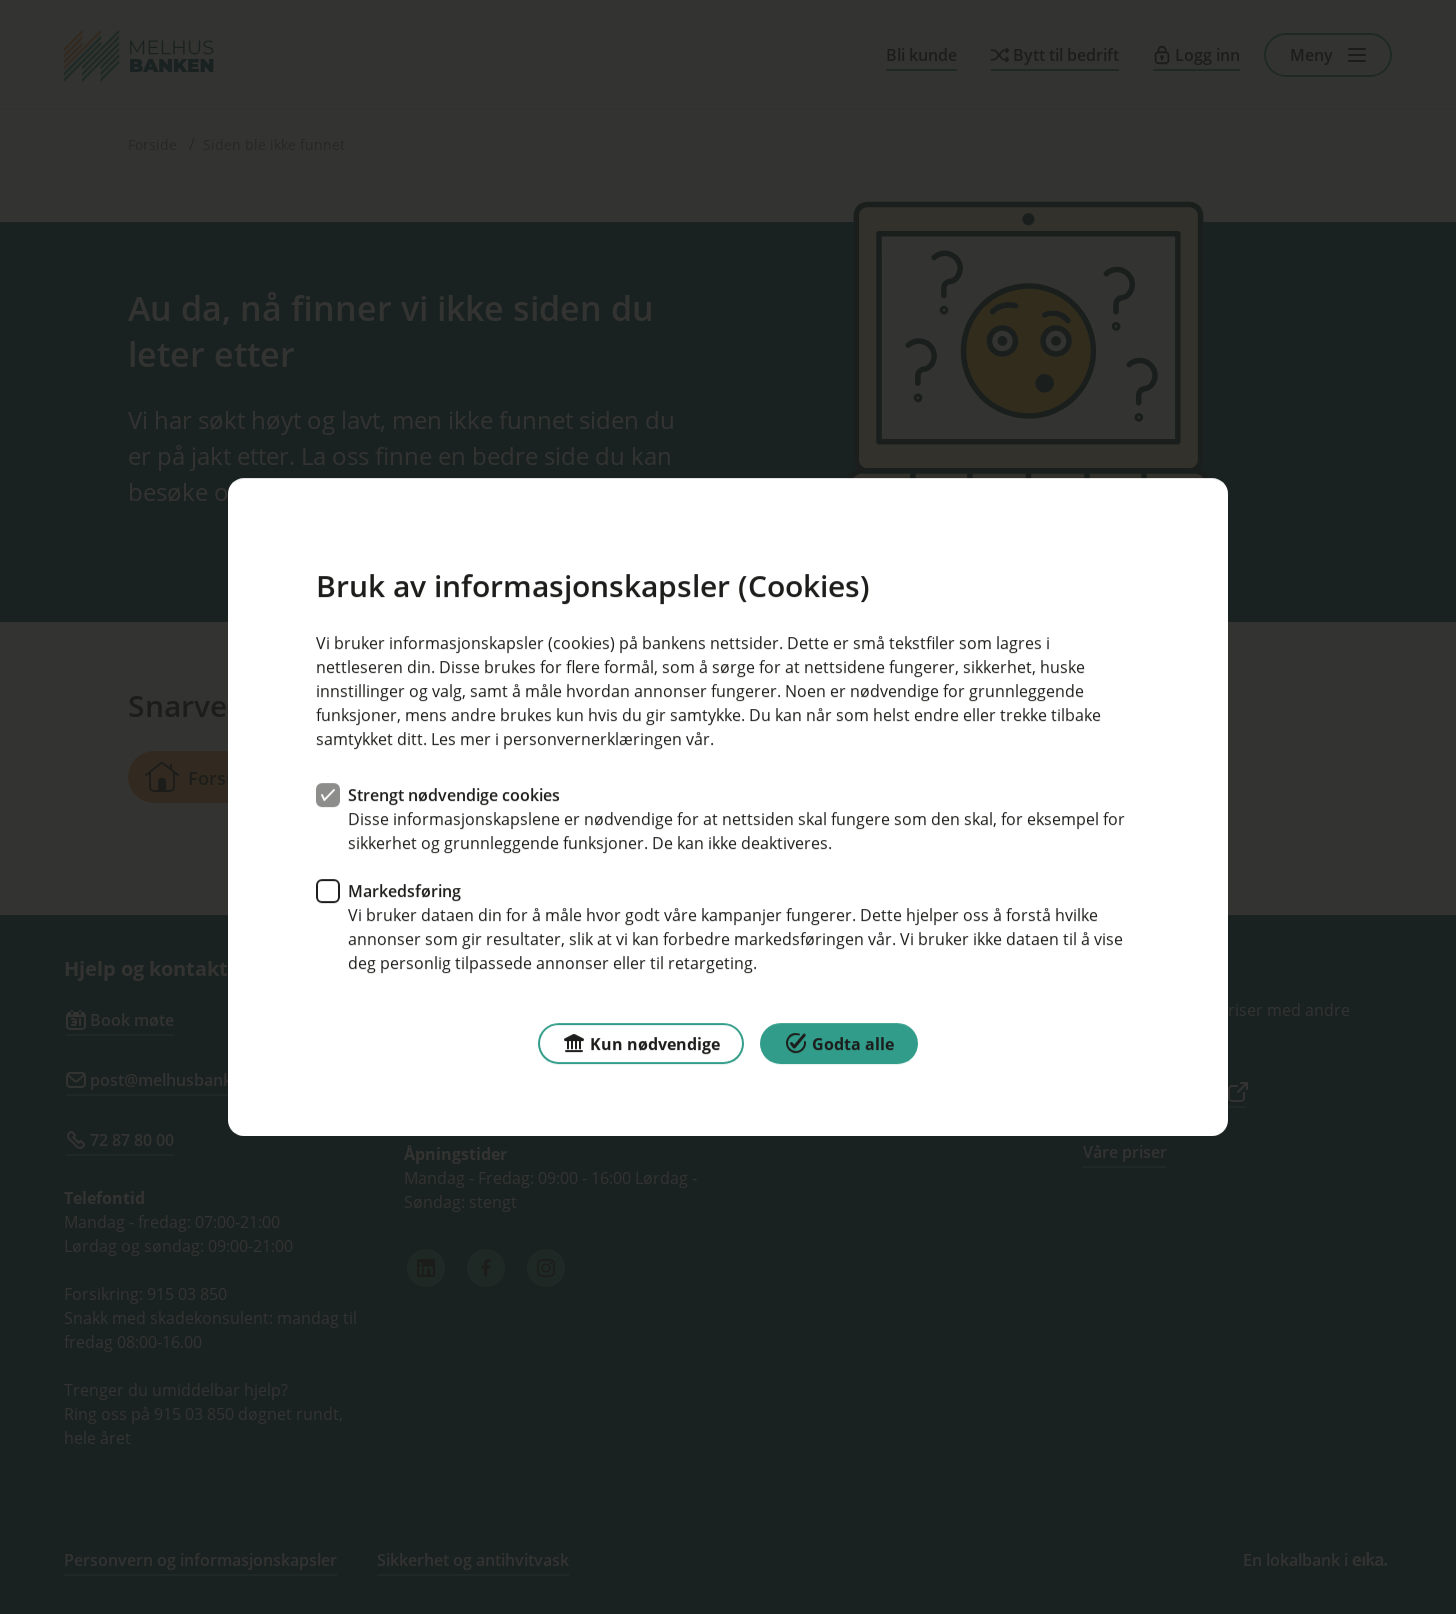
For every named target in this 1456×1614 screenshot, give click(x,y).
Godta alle (839, 1042)
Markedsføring (404, 891)
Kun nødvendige (641, 1042)
